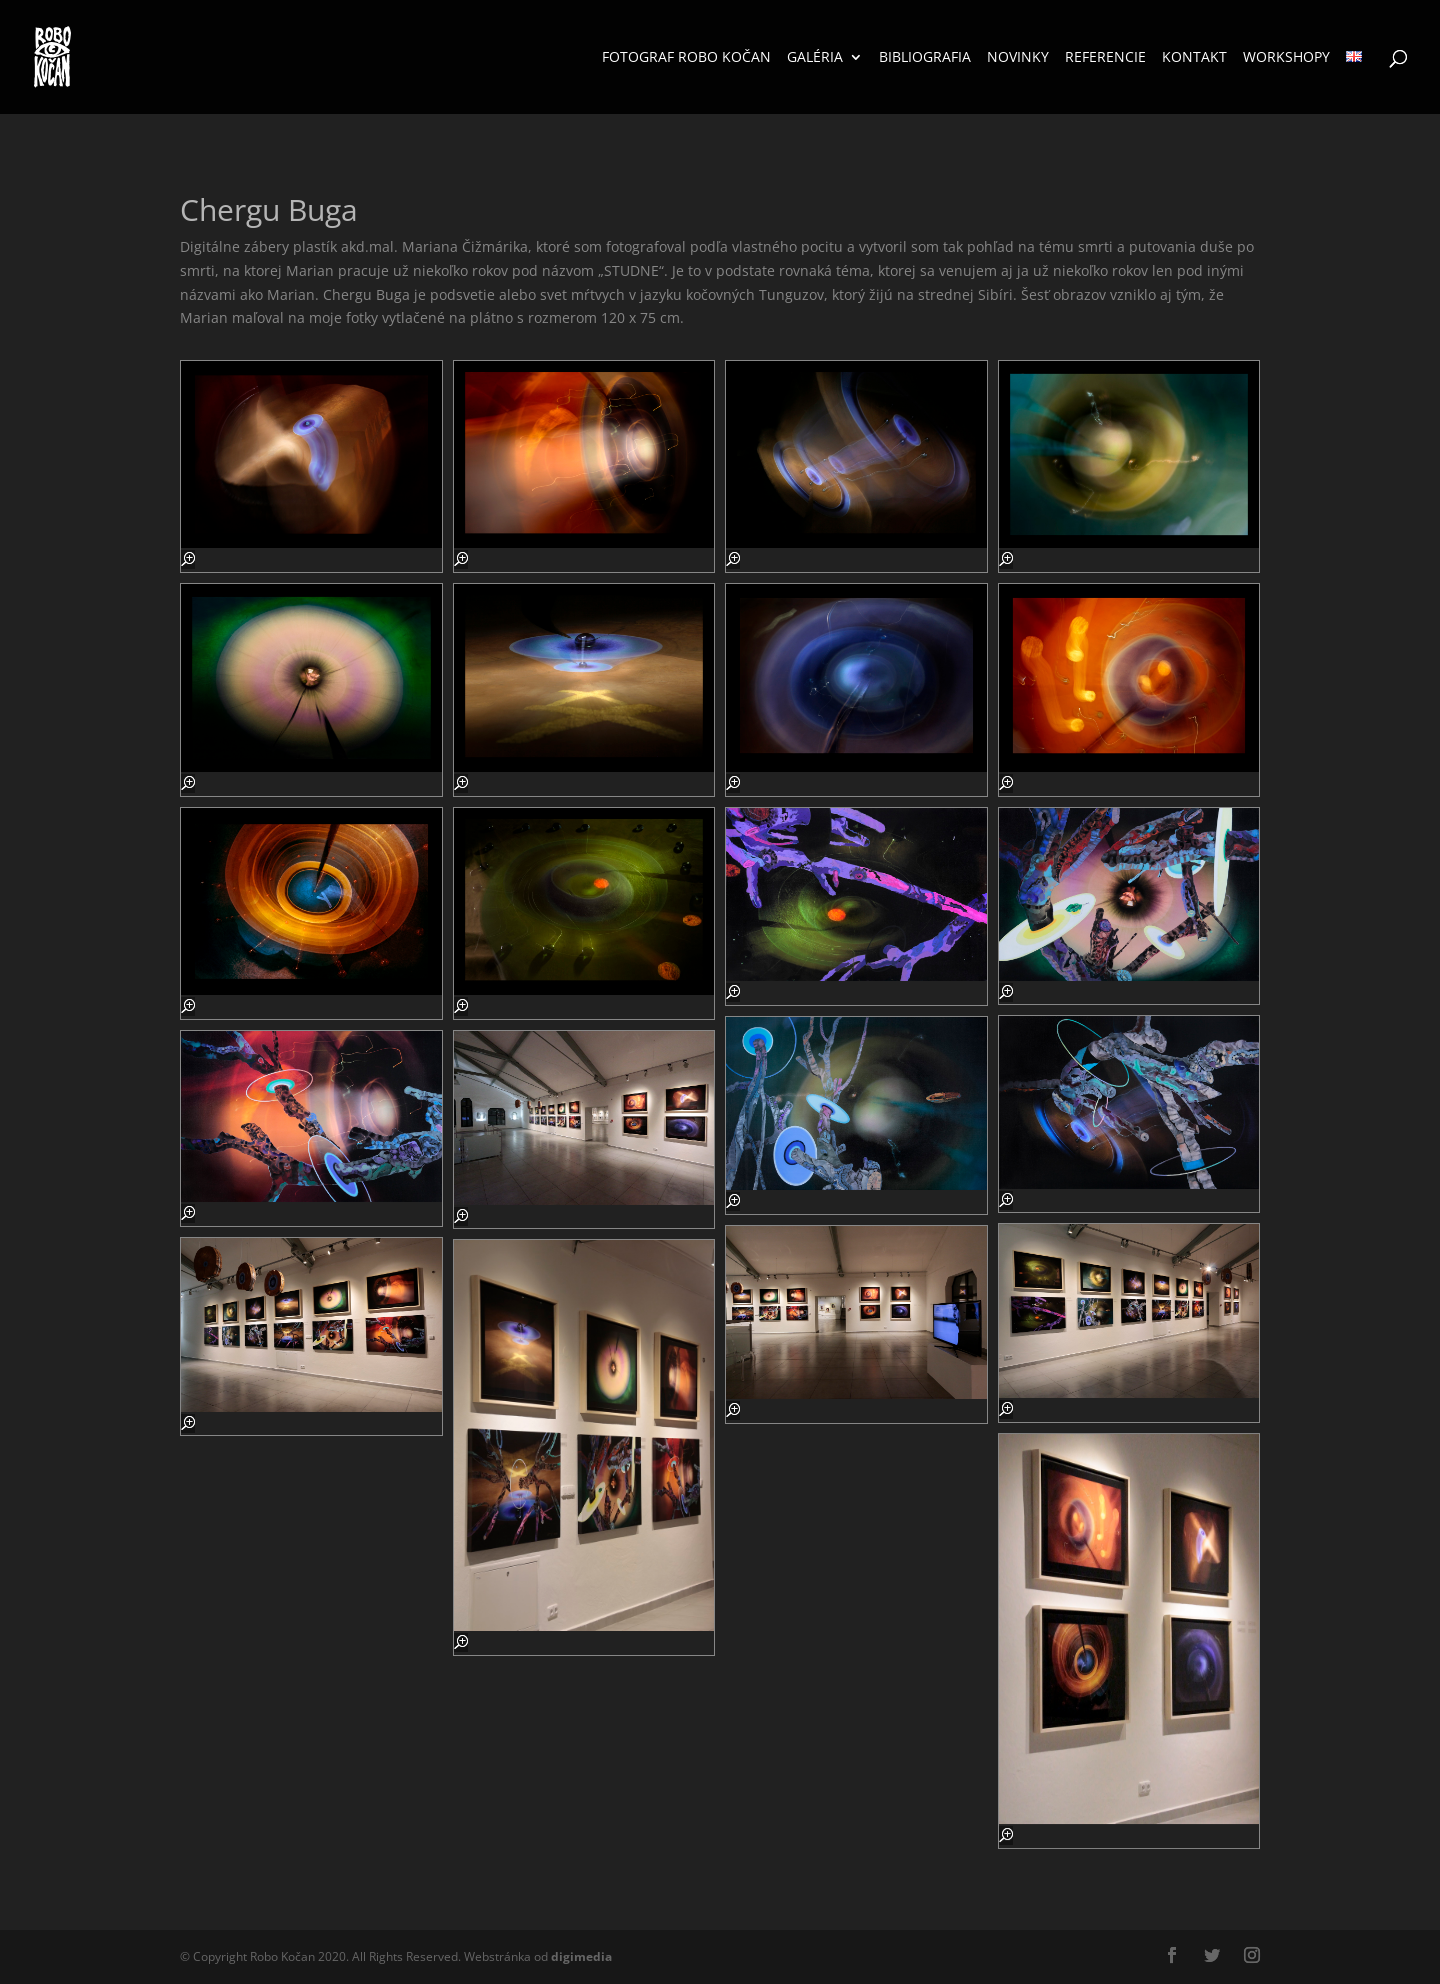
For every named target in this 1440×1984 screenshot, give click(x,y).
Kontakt (1194, 58)
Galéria (815, 58)
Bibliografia (925, 58)
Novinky (1018, 58)
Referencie (1105, 58)
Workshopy (1286, 58)
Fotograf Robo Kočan (686, 58)
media (581, 1956)
